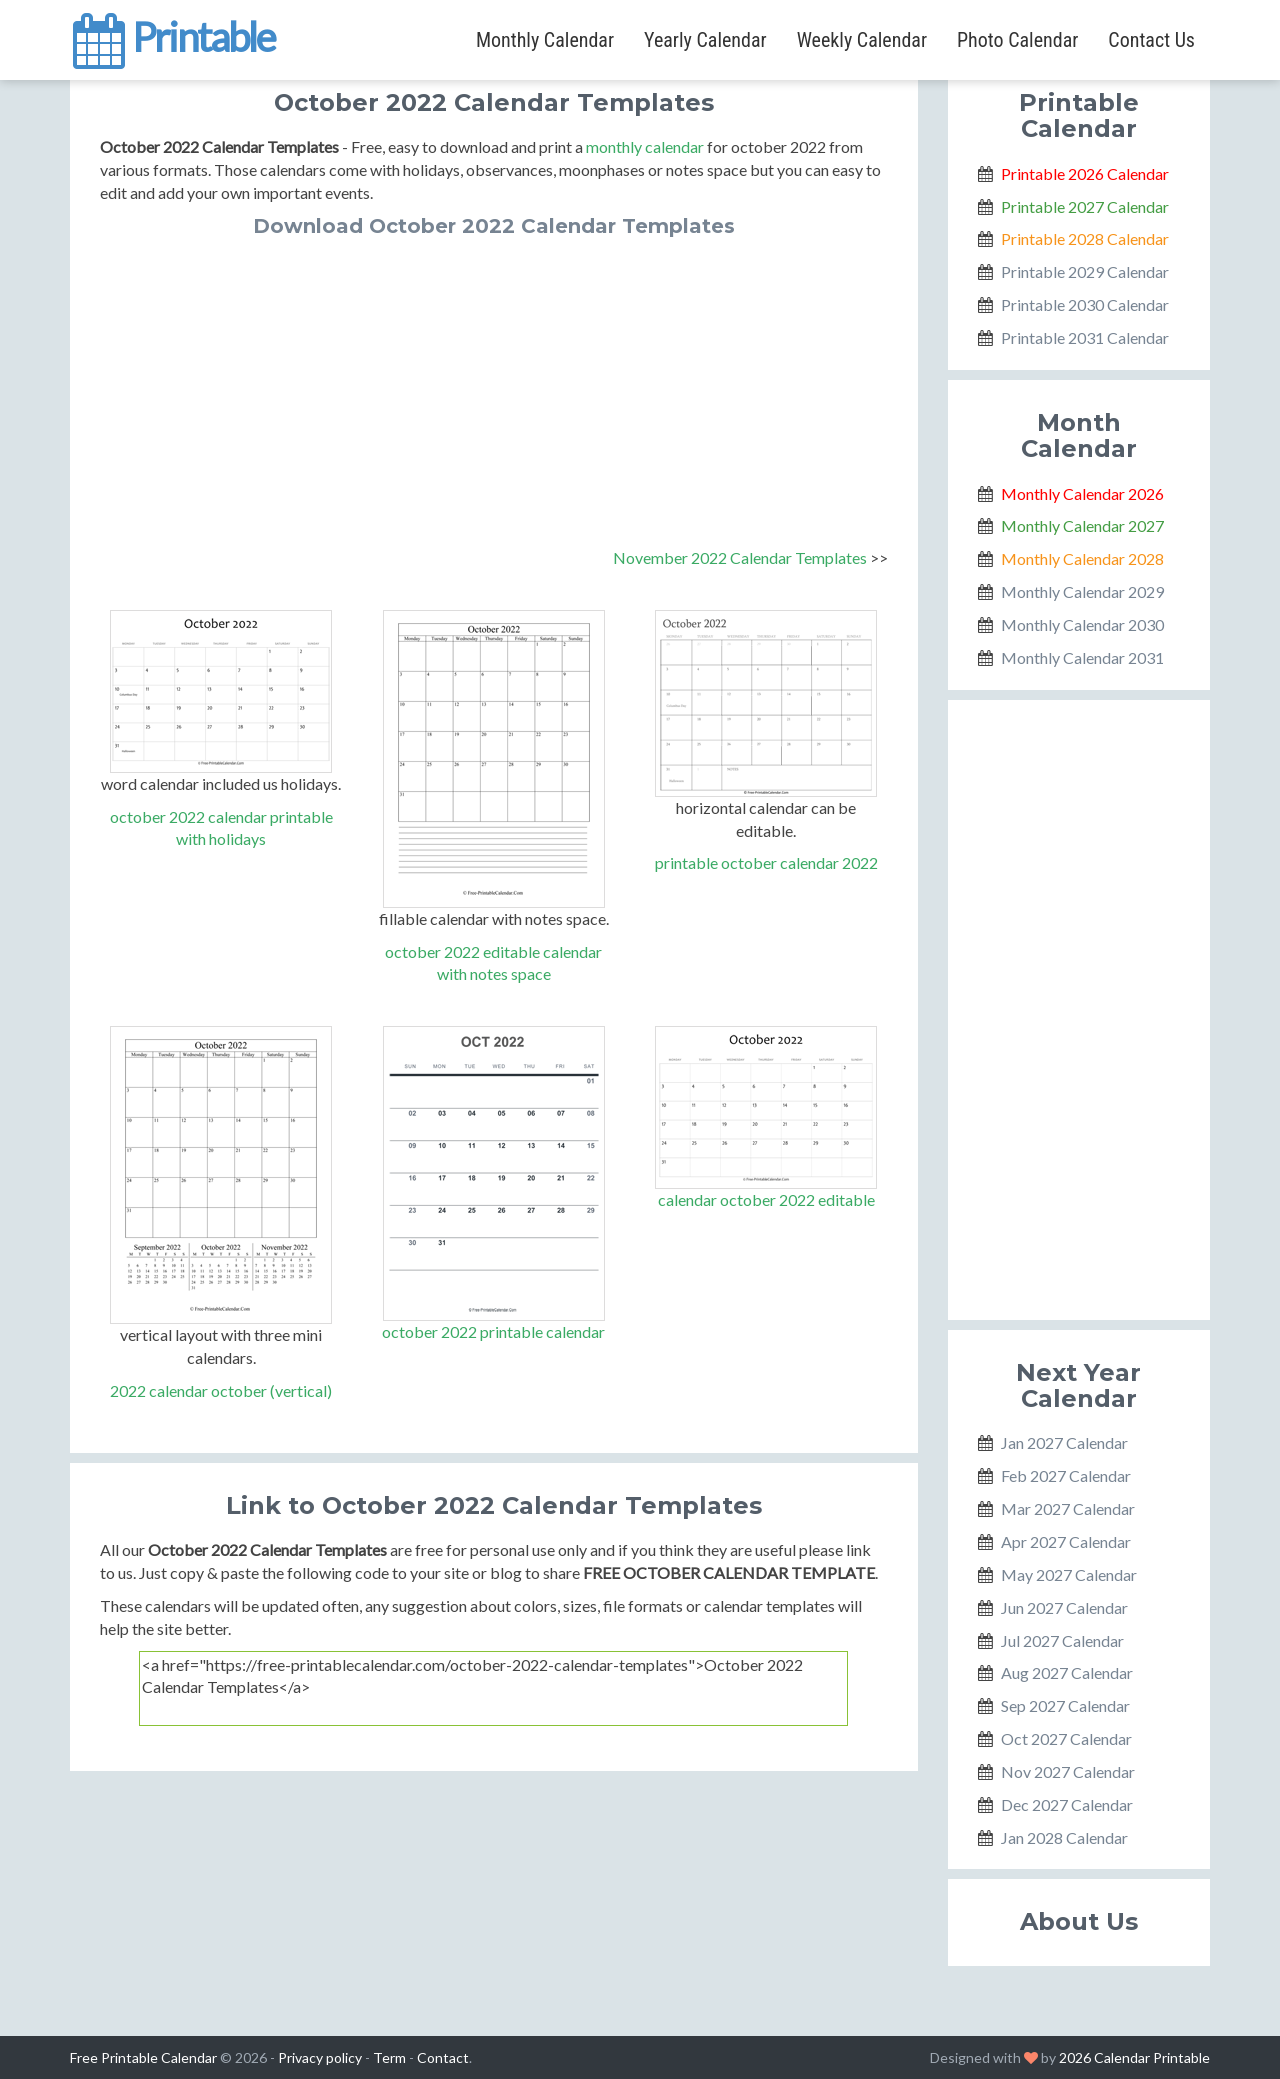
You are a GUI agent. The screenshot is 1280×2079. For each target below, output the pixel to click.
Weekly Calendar (862, 40)
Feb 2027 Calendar (1066, 1475)
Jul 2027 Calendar (1062, 1640)
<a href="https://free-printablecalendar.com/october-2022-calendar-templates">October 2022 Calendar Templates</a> (493, 1688)
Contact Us (1151, 40)
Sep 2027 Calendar (1065, 1705)
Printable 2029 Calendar (1085, 271)
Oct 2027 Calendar (1066, 1738)
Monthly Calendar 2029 (1082, 591)
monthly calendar (645, 146)
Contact (443, 2057)
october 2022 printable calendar (493, 1331)
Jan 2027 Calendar (1064, 1442)
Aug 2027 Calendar (1067, 1672)
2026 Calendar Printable (1134, 2057)
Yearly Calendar (705, 40)
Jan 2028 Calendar (1064, 1837)
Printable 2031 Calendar (1085, 337)
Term (389, 2057)
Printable (172, 34)
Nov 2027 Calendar (1068, 1771)
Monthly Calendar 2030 (1082, 624)
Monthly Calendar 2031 (1082, 657)
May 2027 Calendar (1069, 1574)
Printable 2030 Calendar (1085, 304)
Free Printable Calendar (143, 2057)
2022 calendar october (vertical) (221, 1390)
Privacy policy (320, 2057)
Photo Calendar (1017, 40)
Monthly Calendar (545, 40)
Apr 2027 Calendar (1066, 1541)
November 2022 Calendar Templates (740, 557)
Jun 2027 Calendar (1064, 1607)
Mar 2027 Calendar (1068, 1508)
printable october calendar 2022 (766, 862)
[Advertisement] (494, 387)
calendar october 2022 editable (766, 1199)
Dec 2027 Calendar (1067, 1804)
